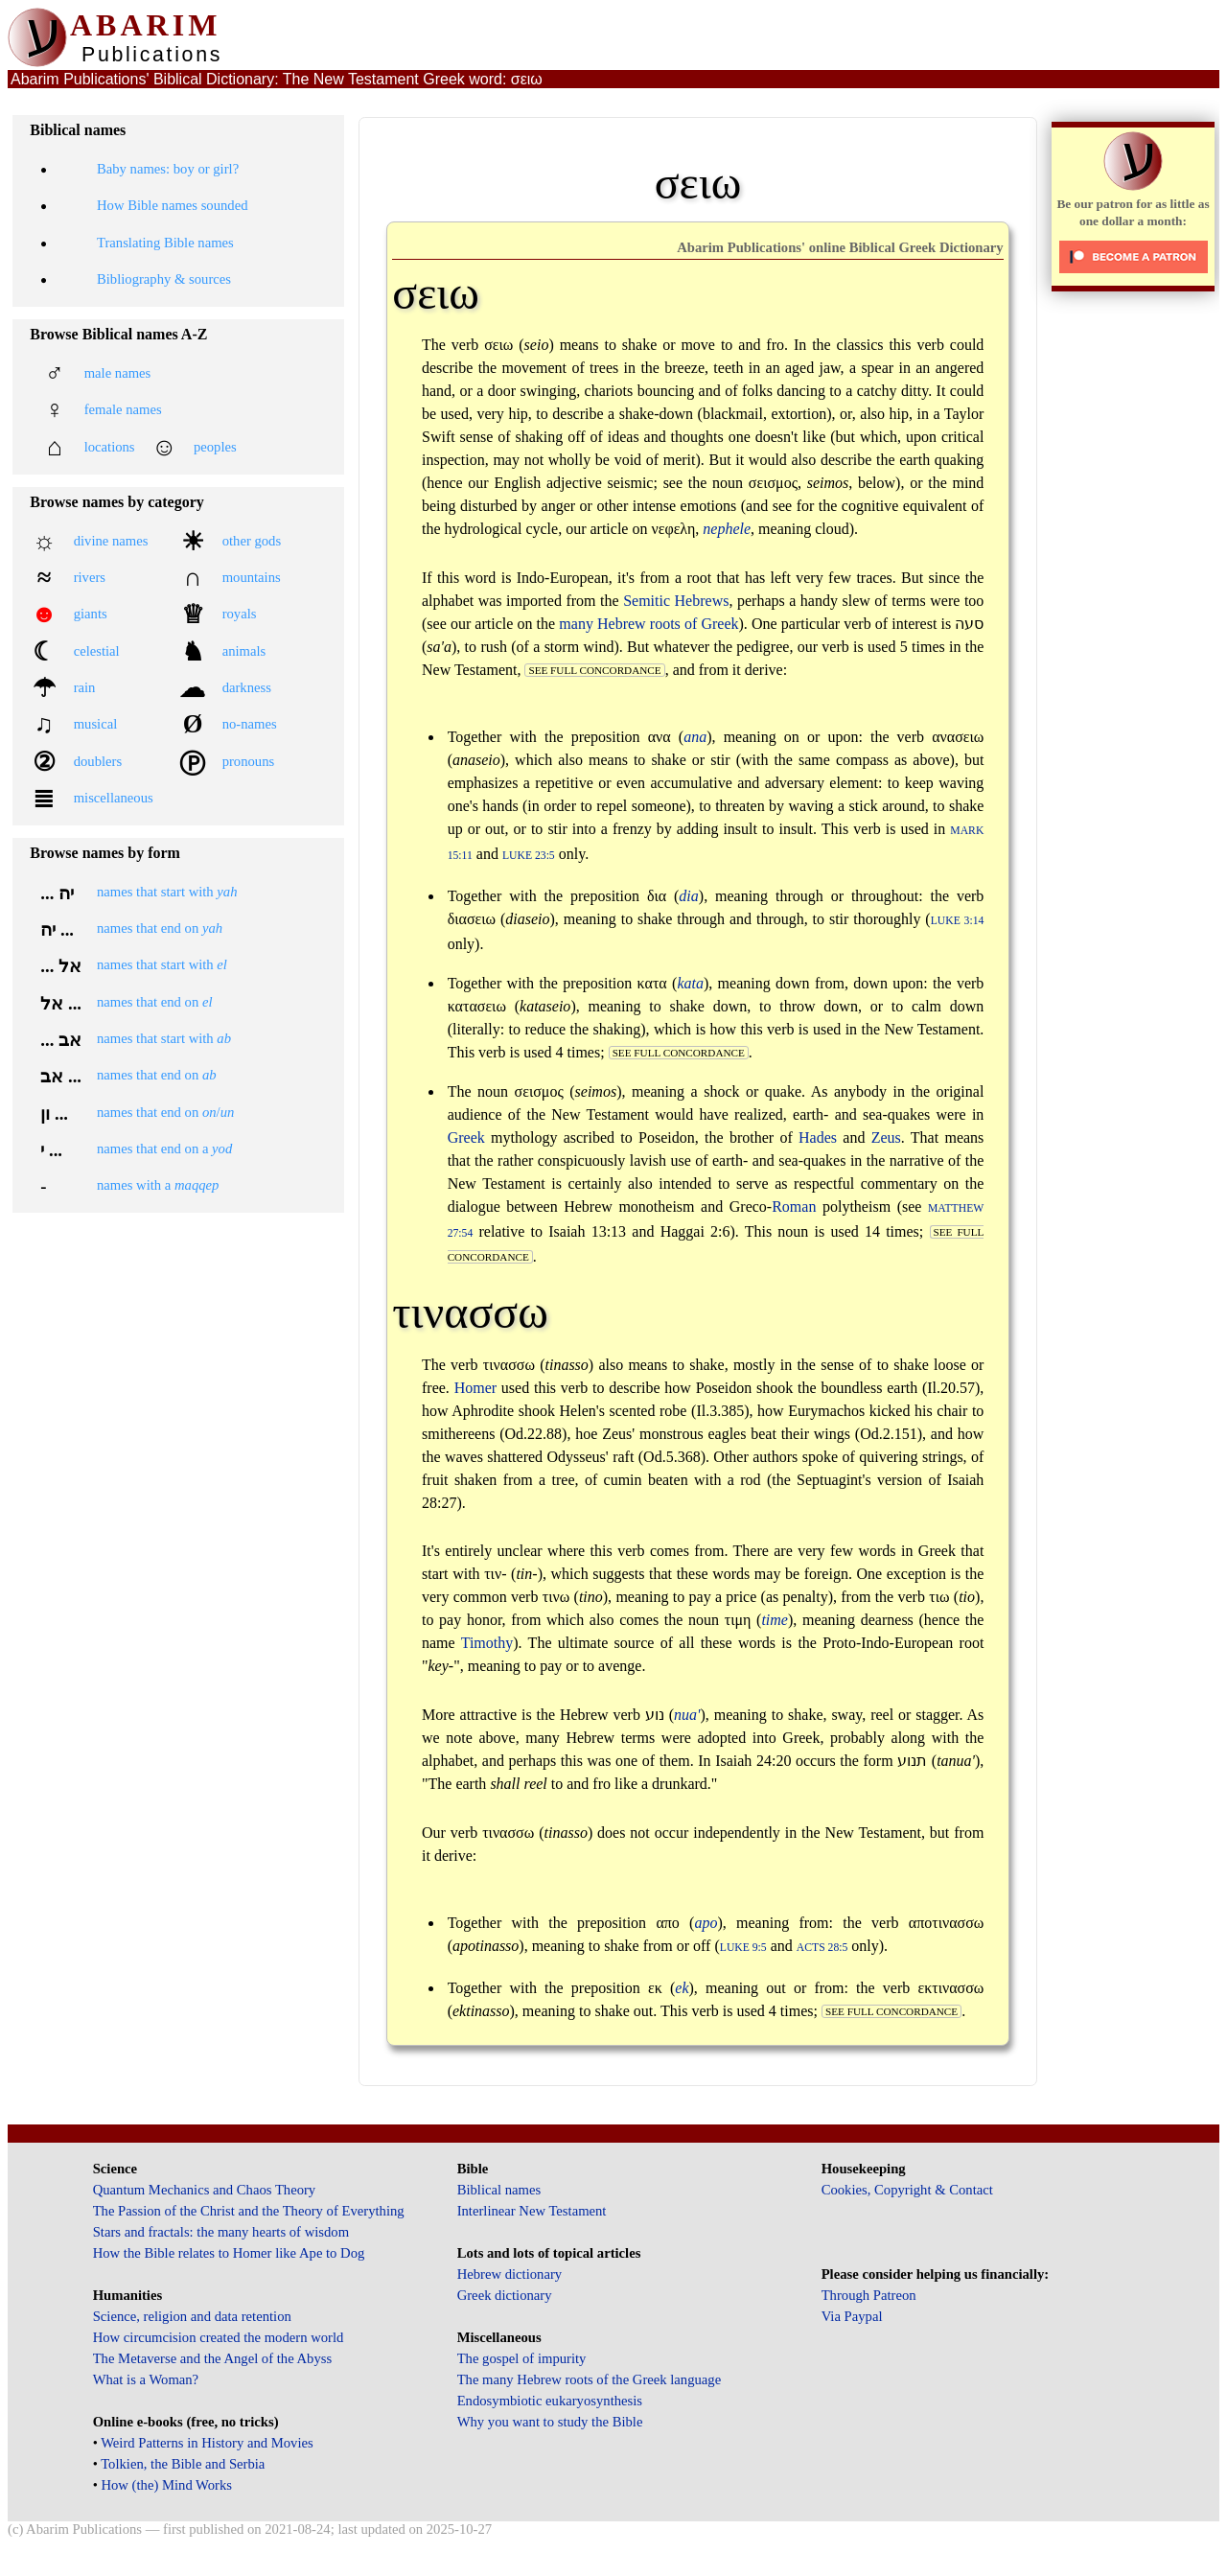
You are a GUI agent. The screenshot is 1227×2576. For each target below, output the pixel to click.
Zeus (886, 1137)
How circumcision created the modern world (218, 2337)
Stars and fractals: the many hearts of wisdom (221, 2231)
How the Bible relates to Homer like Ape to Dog (229, 2253)
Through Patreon (869, 2295)
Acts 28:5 (822, 1947)
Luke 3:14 (957, 921)
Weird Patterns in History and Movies (207, 2442)
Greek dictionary (504, 2295)
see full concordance (594, 670)
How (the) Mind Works (166, 2485)
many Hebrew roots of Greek (648, 623)
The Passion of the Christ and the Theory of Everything (249, 2210)
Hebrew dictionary (509, 2274)
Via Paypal (852, 2316)
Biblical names (499, 2189)
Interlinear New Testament (532, 2210)
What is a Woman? (145, 2379)
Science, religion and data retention (192, 2316)
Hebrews (702, 600)
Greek (466, 1137)
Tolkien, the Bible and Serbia (183, 2464)
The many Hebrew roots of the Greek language (589, 2379)
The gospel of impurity (522, 2358)
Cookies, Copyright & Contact (907, 2189)
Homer (475, 1388)
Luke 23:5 (528, 855)
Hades (818, 1137)
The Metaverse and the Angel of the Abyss (213, 2358)
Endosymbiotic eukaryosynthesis (549, 2400)
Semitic (646, 600)
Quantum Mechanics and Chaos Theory (204, 2189)
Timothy (487, 1643)
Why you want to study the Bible (550, 2421)
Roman (794, 1206)
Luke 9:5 (743, 1947)
